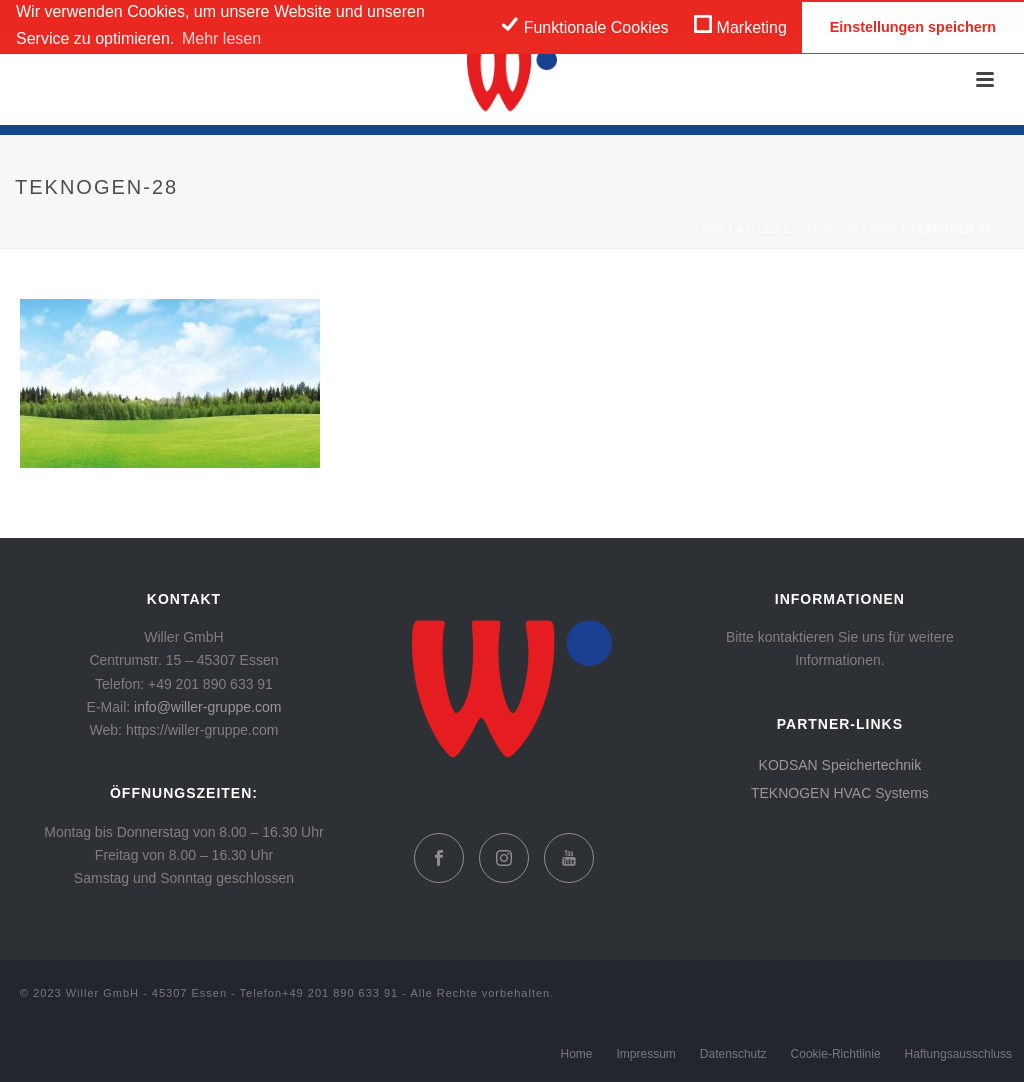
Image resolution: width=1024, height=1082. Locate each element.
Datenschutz (733, 1054)
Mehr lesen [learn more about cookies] (221, 38)
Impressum (646, 1054)
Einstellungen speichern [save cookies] (913, 27)
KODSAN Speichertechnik (840, 765)
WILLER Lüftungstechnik (818, 229)
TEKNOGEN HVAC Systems (840, 793)
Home (708, 229)
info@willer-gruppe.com (207, 707)
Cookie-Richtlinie (836, 1054)
